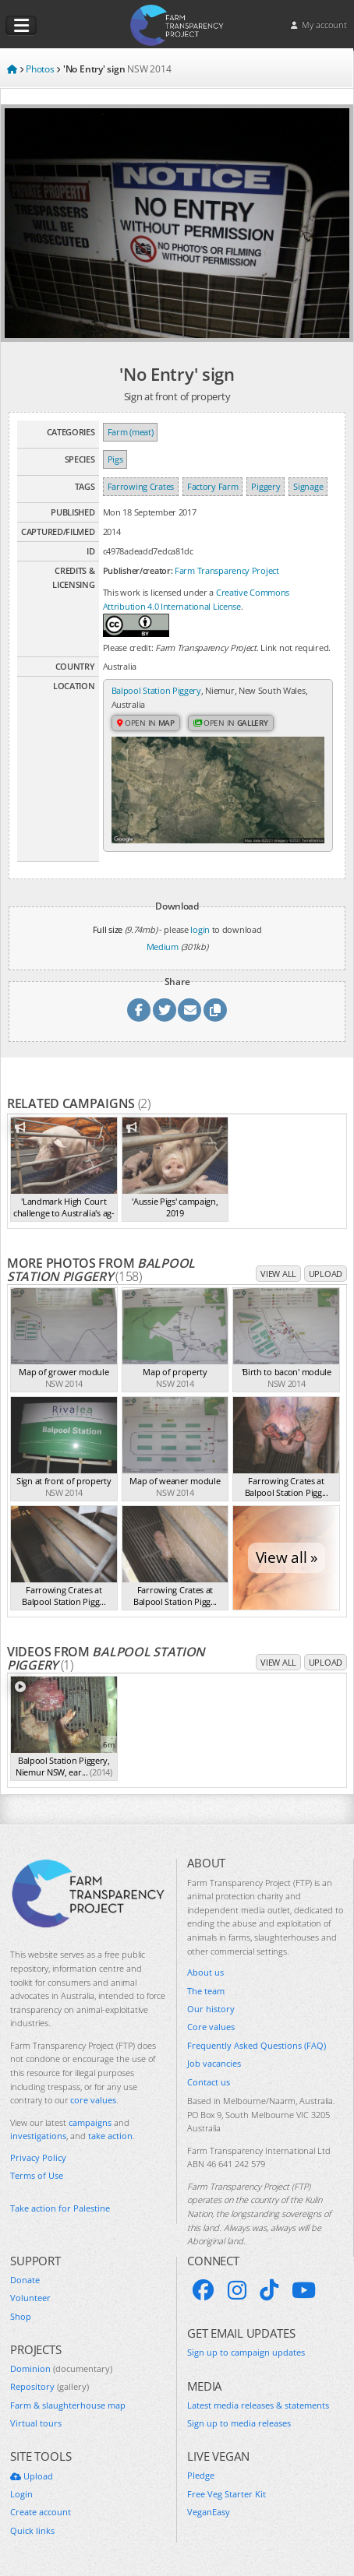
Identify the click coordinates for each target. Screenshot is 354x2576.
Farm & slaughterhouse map (68, 2405)
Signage (308, 486)
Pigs (115, 459)
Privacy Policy (38, 2157)
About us (205, 1972)
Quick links (32, 2530)
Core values (211, 2026)
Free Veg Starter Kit (226, 2494)
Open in (146, 722)
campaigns (90, 2122)
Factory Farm (212, 486)
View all (278, 1273)
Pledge (200, 2475)
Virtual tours (36, 2423)
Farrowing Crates (141, 486)
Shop (20, 2316)
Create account (40, 2512)
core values (93, 2100)
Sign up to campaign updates (246, 2352)
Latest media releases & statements (258, 2405)
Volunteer (30, 2297)
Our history (211, 2009)
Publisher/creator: (138, 570)
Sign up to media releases (239, 2423)
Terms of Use (36, 2175)
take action (110, 2135)
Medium (163, 946)
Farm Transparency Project (227, 570)
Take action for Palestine (60, 2208)
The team (206, 1991)
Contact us (208, 2082)
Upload (325, 1273)
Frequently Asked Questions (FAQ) (256, 2045)
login (200, 929)
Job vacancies (214, 2063)
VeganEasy (208, 2512)
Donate (25, 2280)
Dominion (61, 2368)
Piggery (265, 486)
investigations (38, 2135)
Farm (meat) (131, 432)
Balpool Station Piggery (156, 690)
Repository (49, 2386)
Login (21, 2494)
